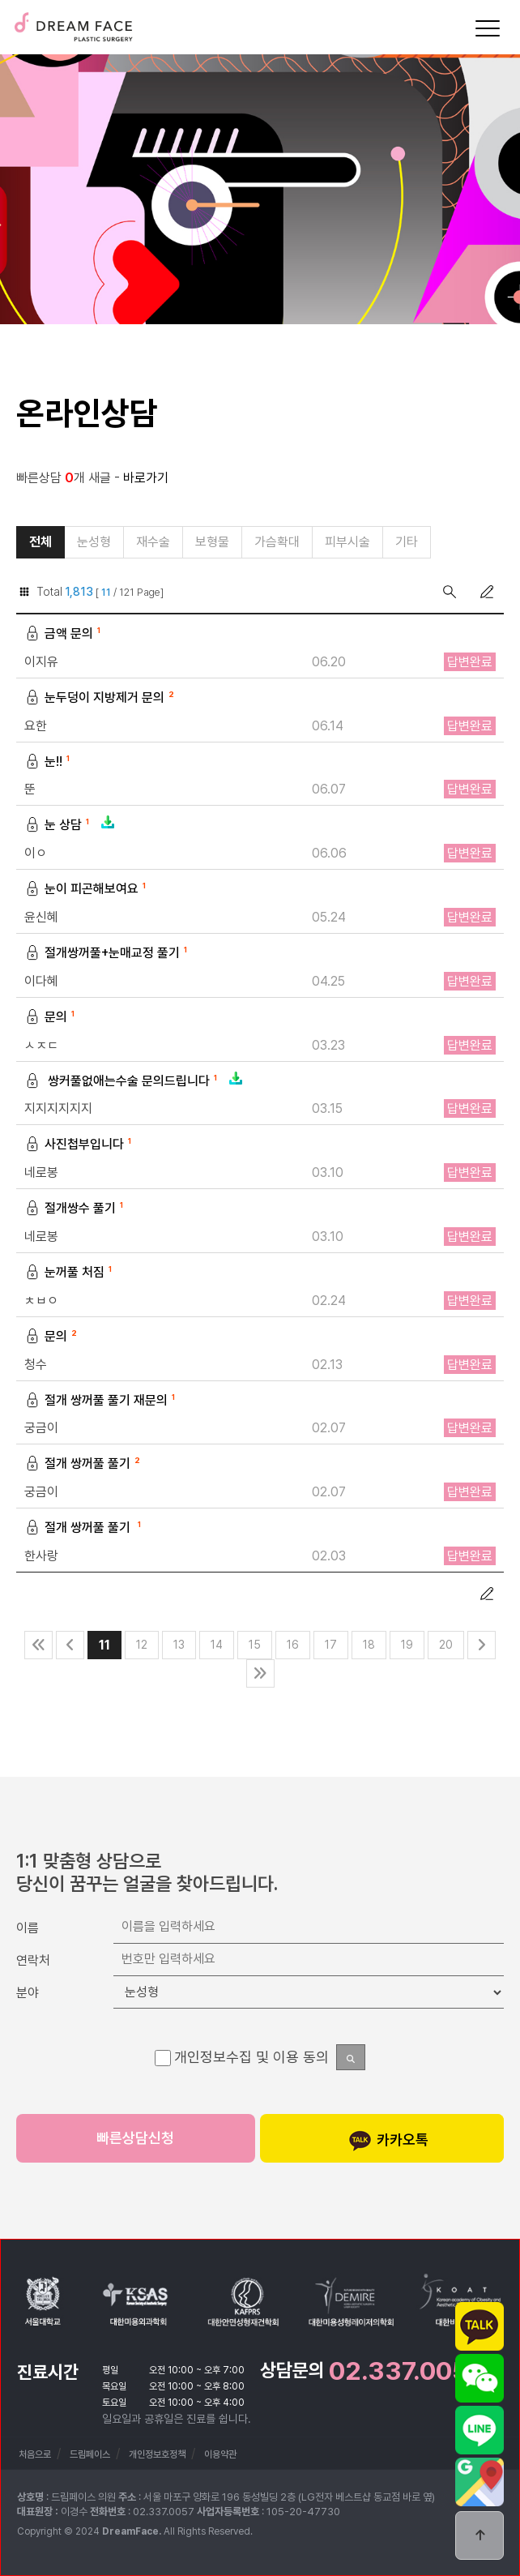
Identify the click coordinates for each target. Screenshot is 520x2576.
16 (293, 1644)
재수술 (153, 542)
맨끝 (260, 1673)
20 (446, 1644)
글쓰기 (487, 592)
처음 (38, 1645)
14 (217, 1644)
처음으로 (35, 2454)
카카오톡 (388, 2140)
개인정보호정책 (157, 2454)
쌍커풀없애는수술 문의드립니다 (134, 1081)
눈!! (49, 762)
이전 (70, 1645)
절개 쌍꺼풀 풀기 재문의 (101, 1401)
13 (179, 1644)
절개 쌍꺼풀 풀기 (84, 1464)
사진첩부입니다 (79, 1145)
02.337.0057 (406, 2371)
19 (407, 1644)
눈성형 (94, 542)
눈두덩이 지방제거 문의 (101, 698)
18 (369, 1644)
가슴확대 (277, 542)
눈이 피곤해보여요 (87, 889)
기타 (406, 542)
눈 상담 (70, 825)
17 (331, 1644)
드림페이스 (73, 22)
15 (255, 1644)
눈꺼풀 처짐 (70, 1273)
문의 (51, 1017)
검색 (450, 592)
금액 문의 (64, 634)
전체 (40, 542)
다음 (481, 1645)
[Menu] (487, 28)
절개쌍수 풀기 (75, 1209)
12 (141, 1644)
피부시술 (347, 542)
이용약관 (220, 2454)
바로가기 (145, 478)
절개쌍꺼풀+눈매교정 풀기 (107, 953)
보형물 (212, 542)
